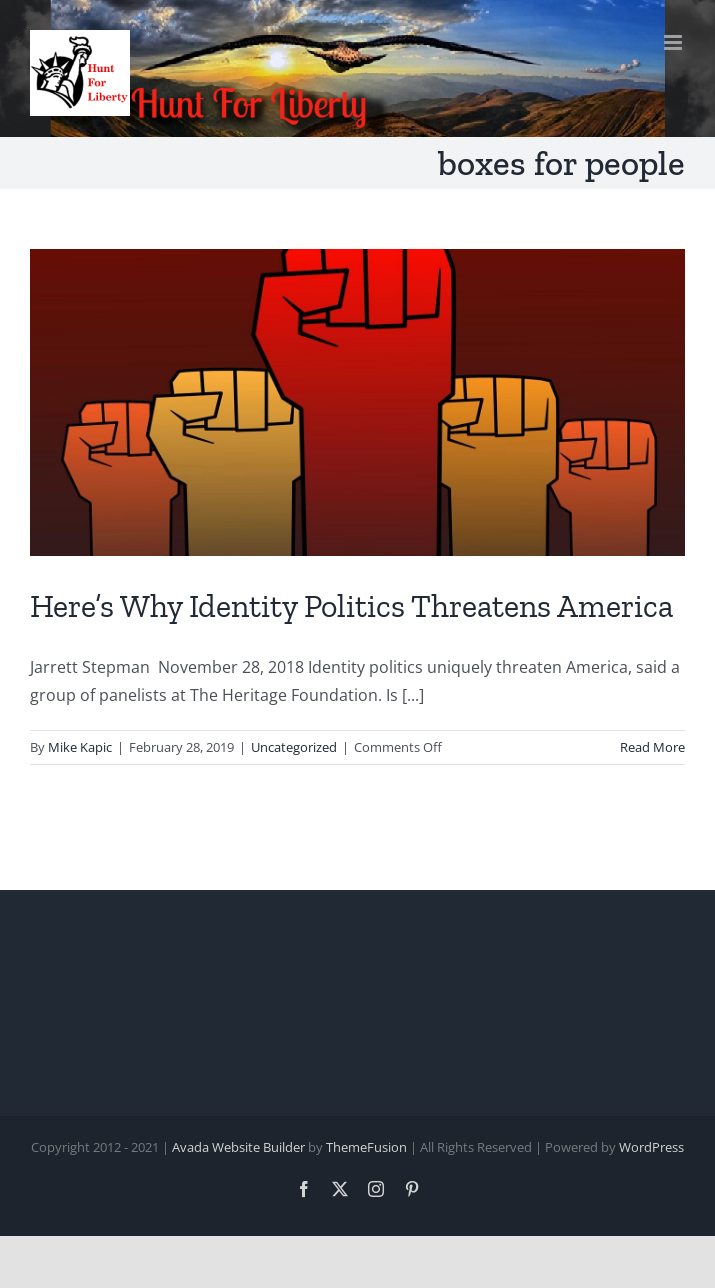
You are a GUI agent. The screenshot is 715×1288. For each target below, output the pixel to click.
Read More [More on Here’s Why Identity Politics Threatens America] (652, 747)
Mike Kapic (80, 747)
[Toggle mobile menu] (674, 42)
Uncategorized (294, 747)
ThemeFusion (366, 1147)
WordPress (651, 1147)
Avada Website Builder (238, 1147)
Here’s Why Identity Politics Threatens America (351, 606)
